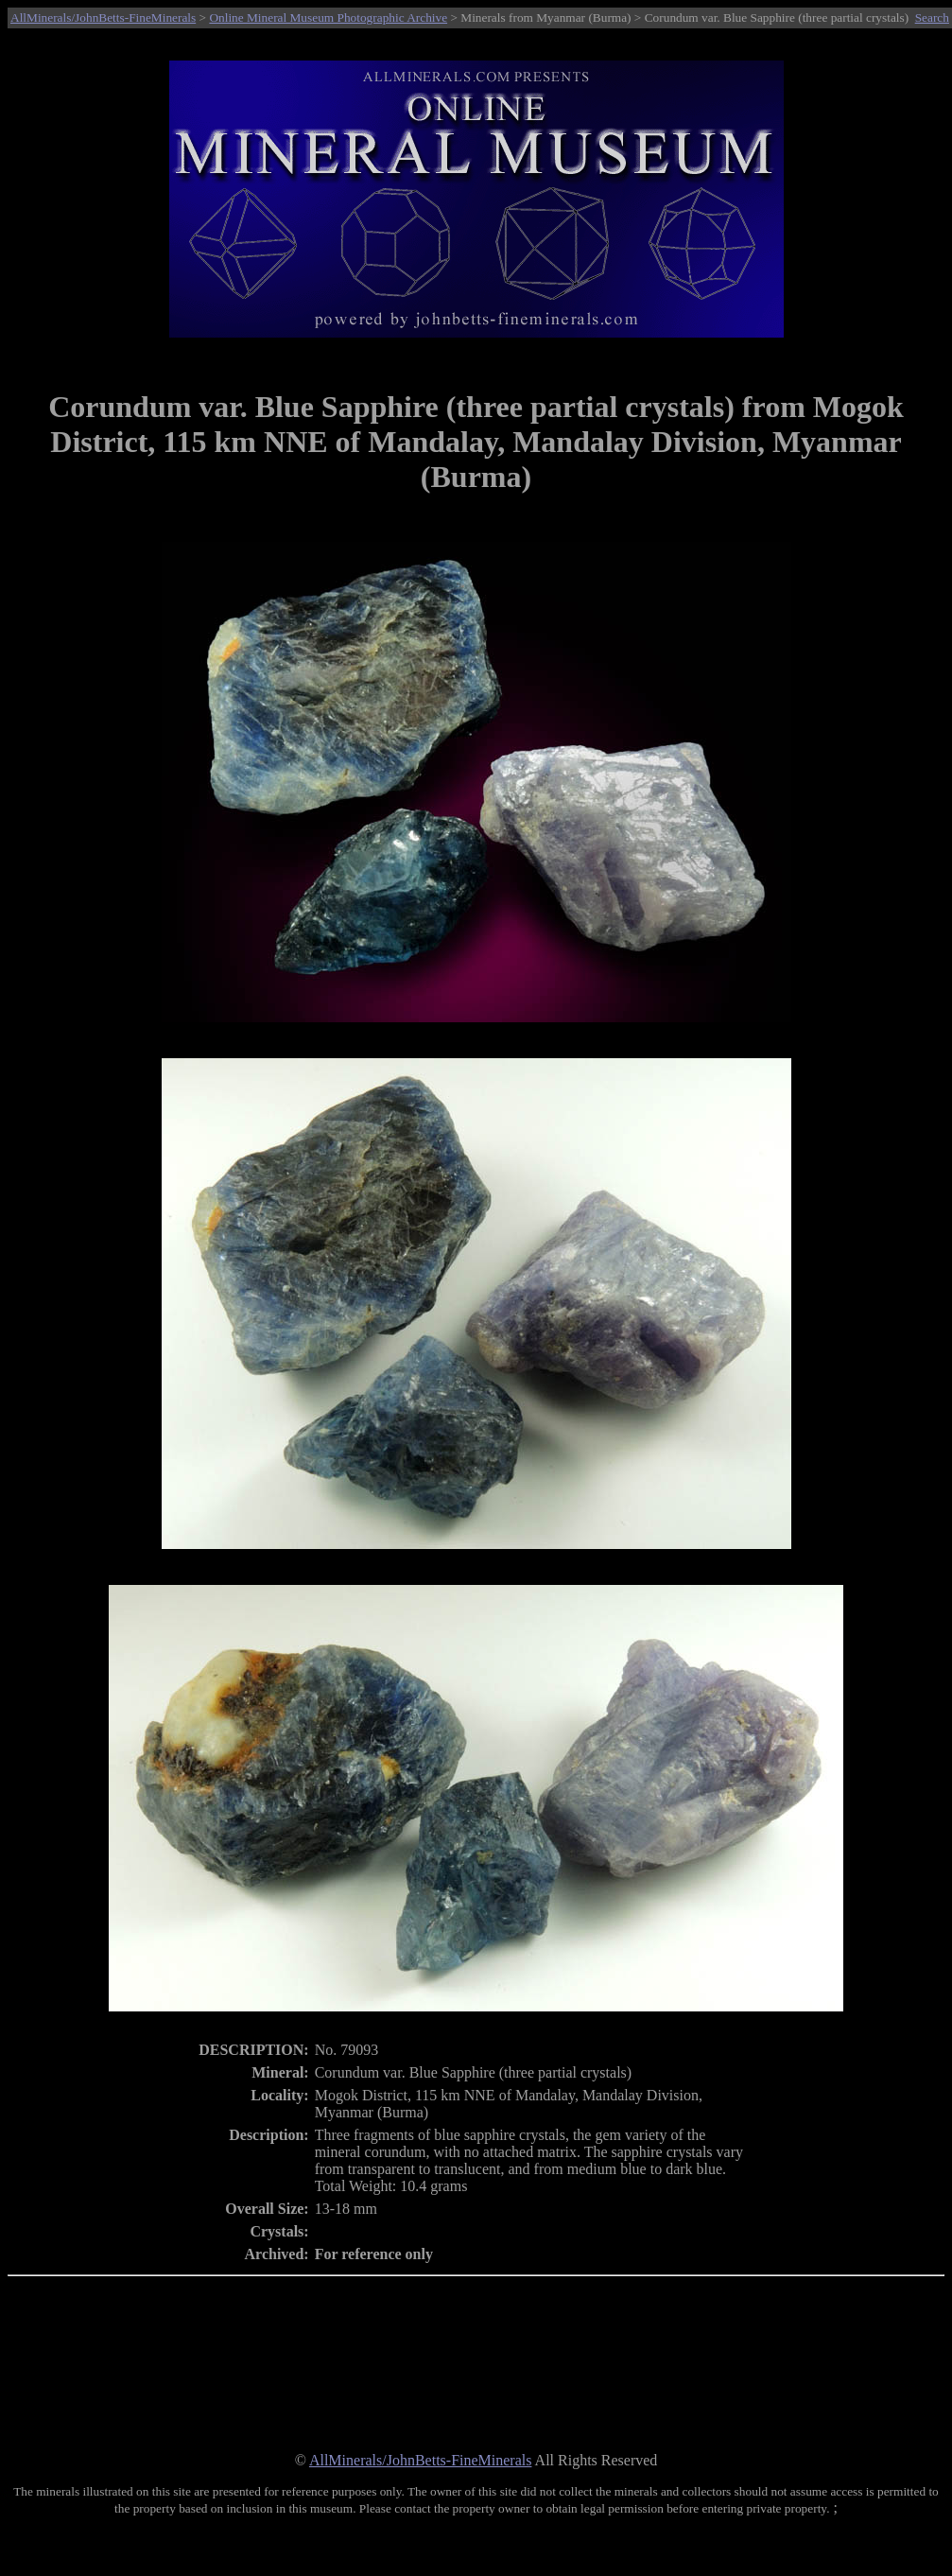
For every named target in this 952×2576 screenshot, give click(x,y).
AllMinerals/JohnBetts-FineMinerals (103, 17)
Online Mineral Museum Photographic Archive (328, 17)
